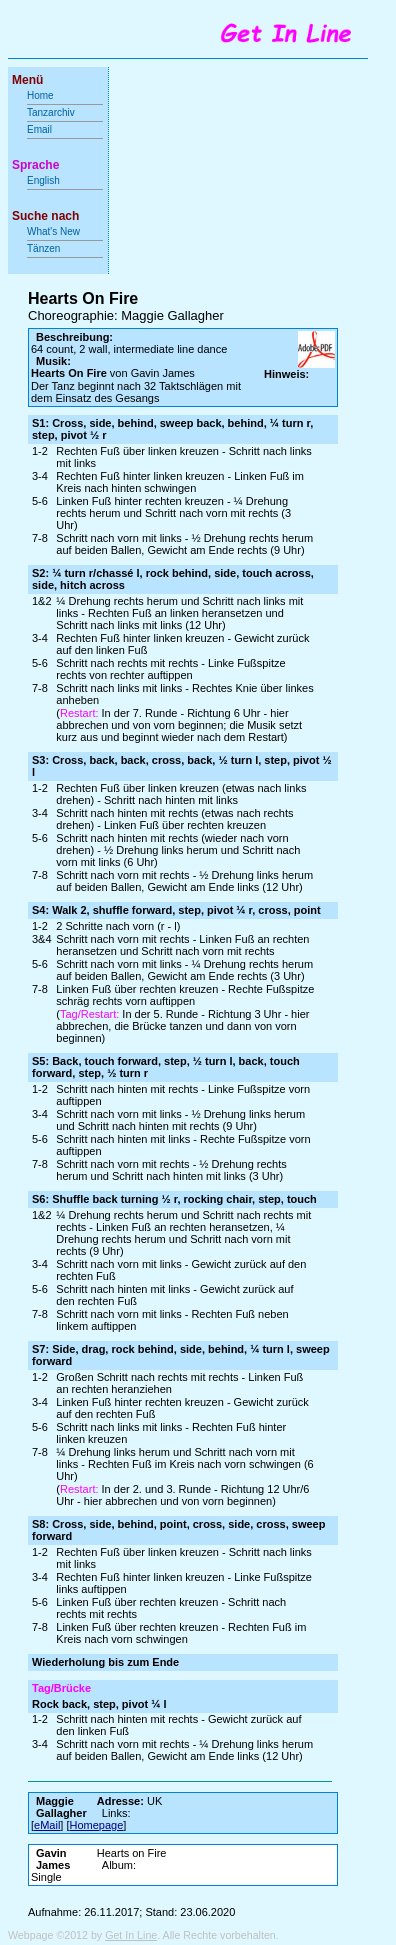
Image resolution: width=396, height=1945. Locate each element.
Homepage (97, 1825)
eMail (47, 1825)
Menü (27, 80)
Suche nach (45, 216)
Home (40, 95)
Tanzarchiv (51, 112)
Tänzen (43, 248)
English (43, 180)
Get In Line (131, 1935)
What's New (55, 231)
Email (39, 129)
